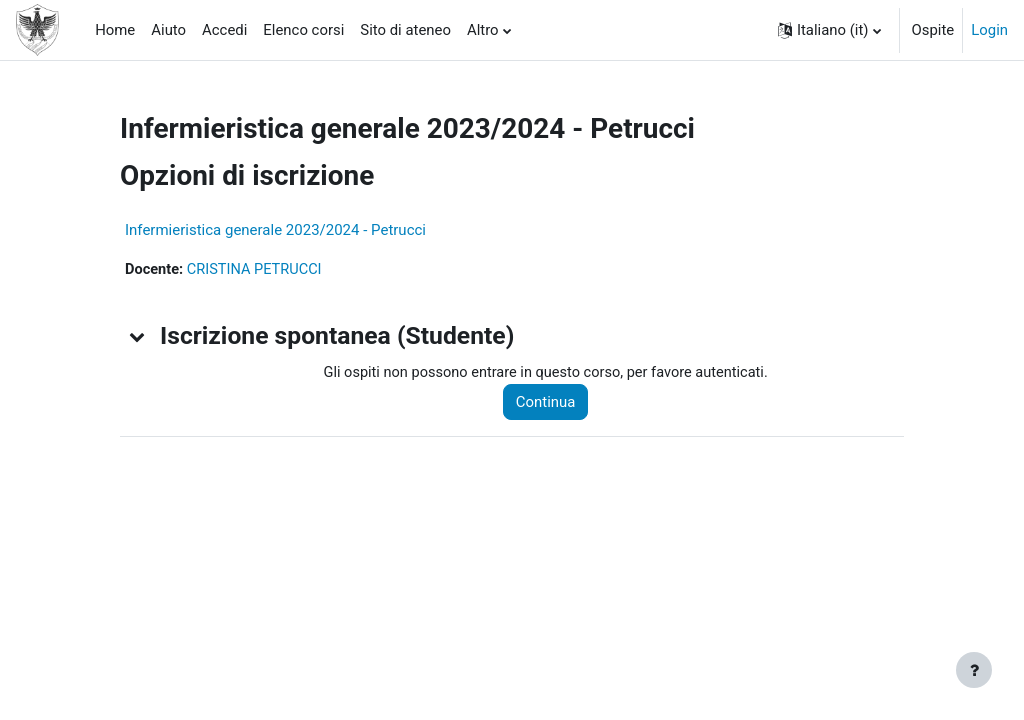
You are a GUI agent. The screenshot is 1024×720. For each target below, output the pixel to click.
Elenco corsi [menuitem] (303, 30)
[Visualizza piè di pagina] (974, 670)
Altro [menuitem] (483, 30)
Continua (551, 403)
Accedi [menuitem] (224, 30)
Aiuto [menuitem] (168, 30)
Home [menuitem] (115, 30)
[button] (829, 30)
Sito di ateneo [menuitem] (405, 30)
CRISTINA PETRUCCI (257, 270)
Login (989, 30)
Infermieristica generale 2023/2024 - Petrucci (275, 230)
